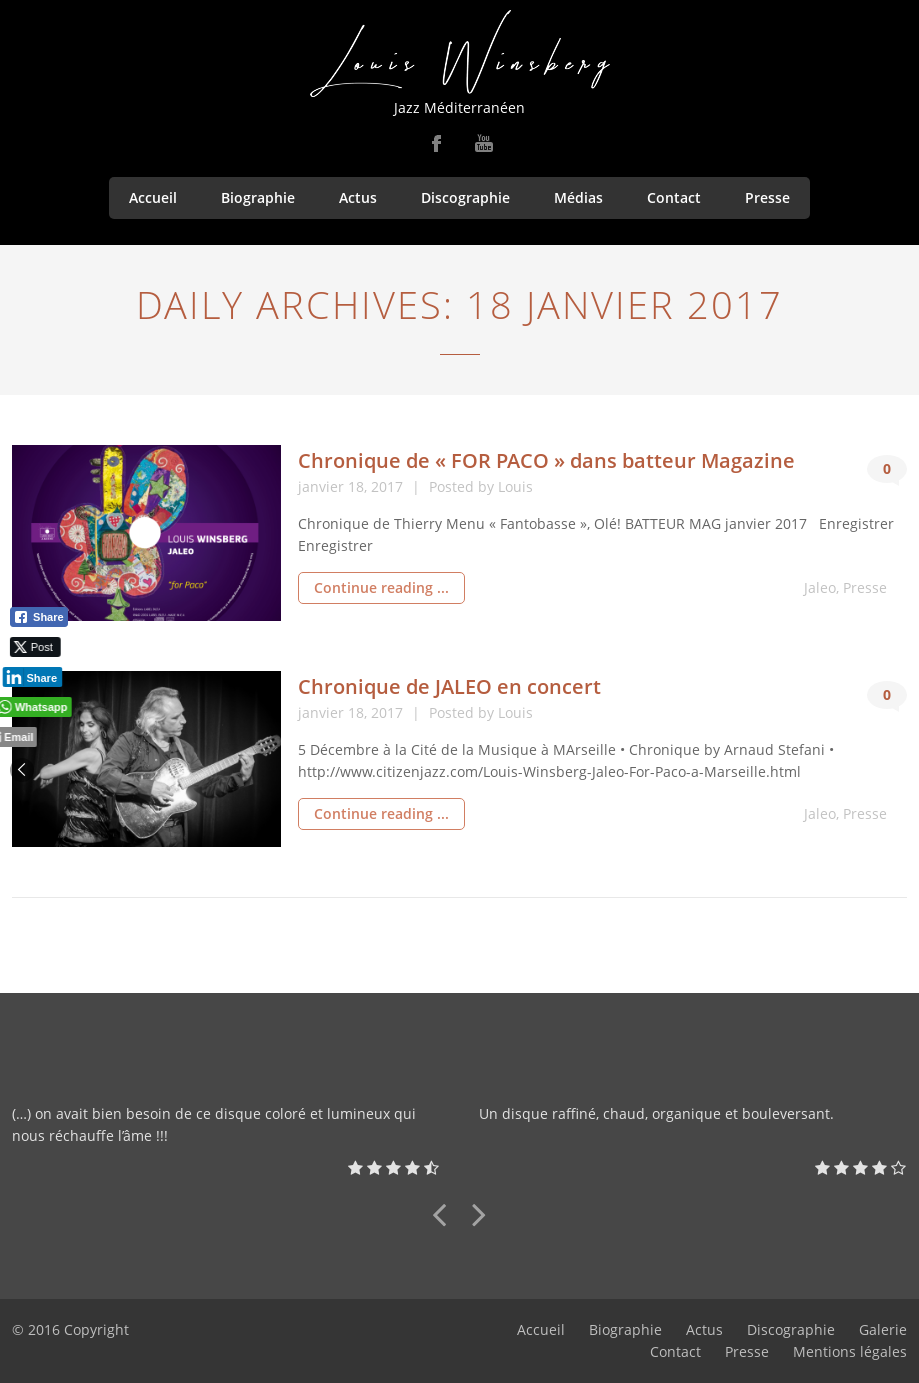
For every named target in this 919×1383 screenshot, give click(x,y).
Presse (767, 197)
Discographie (465, 197)
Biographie (258, 197)
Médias (578, 197)
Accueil (153, 197)
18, (359, 486)
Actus (358, 197)
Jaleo (820, 587)
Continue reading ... (381, 587)
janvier (323, 486)
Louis (515, 486)
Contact (674, 197)
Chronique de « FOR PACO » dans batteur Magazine (546, 460)
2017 (389, 486)
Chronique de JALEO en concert (449, 686)
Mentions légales (850, 1351)
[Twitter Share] (32, 647)
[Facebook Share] (39, 617)
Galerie (883, 1329)
